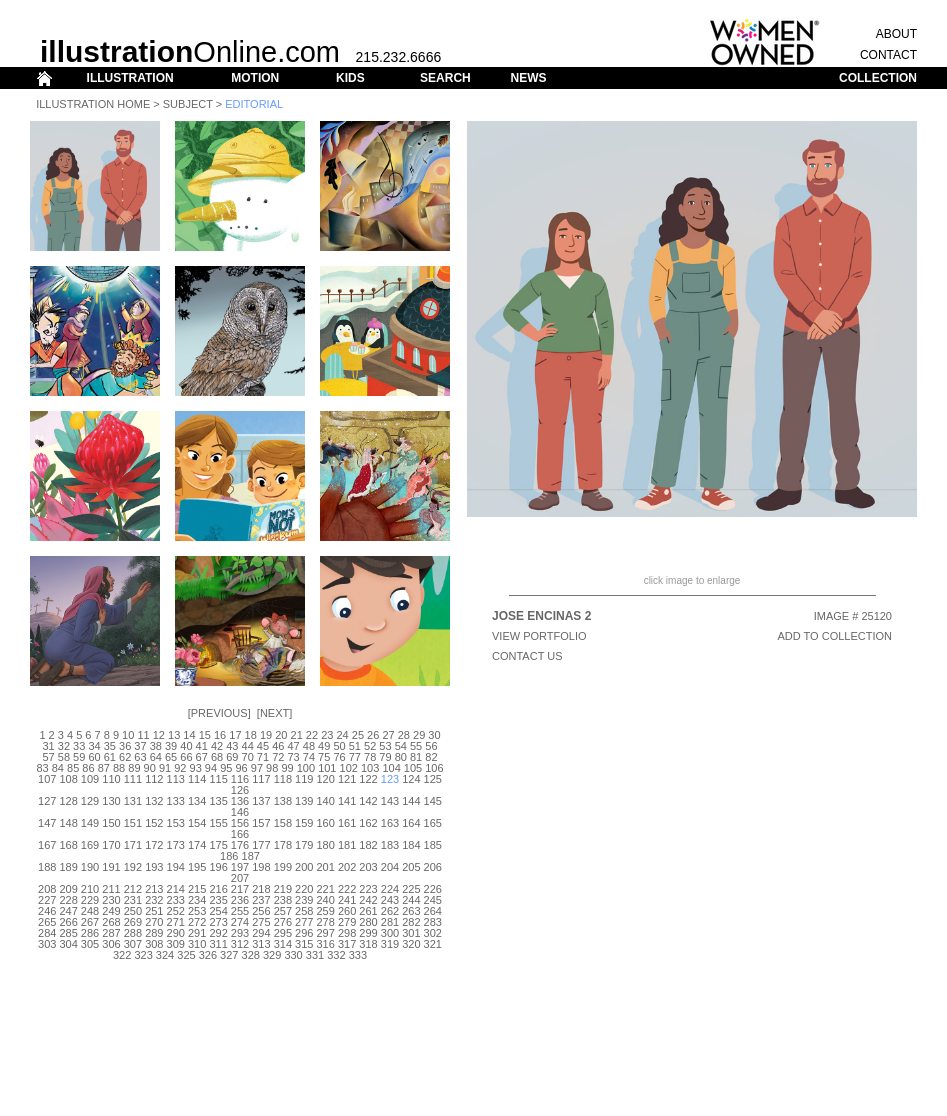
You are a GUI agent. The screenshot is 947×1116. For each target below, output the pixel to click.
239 (304, 900)
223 (368, 889)
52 (370, 746)
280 (368, 922)
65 (171, 757)
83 (42, 768)
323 (143, 955)
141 (347, 801)
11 (143, 735)
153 (176, 823)
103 (370, 768)
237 (261, 900)
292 (218, 933)
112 (154, 779)
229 (90, 900)
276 (283, 922)
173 (176, 845)
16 (220, 735)
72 (278, 757)
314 (283, 944)
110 (111, 779)
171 (133, 845)
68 (217, 757)
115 (218, 779)
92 (180, 768)
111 (133, 779)
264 (433, 911)
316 (326, 944)
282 (411, 922)
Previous (219, 713)
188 (47, 867)
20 (281, 735)
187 (251, 856)
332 (336, 955)
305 (90, 944)
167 (47, 845)
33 (79, 746)
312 (240, 944)
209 (68, 889)
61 (110, 757)
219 (283, 889)
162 (368, 823)
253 (197, 911)
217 (240, 889)
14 (189, 735)
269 (133, 922)
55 (416, 746)
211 (111, 889)
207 (240, 878)
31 (48, 746)
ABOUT (896, 34)
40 (186, 746)
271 (176, 922)
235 (218, 900)
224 (390, 889)
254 (218, 911)
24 (342, 735)
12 (159, 735)
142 (368, 801)
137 (261, 801)
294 (261, 933)
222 (347, 889)
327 (229, 955)
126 (240, 790)
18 (251, 735)
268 (111, 922)
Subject (188, 104)
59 (79, 757)
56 (431, 746)
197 (240, 867)
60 (94, 757)
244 (411, 900)
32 (64, 746)
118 (283, 779)
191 (111, 867)
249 (111, 911)
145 (433, 801)
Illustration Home (93, 104)
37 (140, 746)
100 (306, 768)
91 (165, 768)
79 (385, 757)
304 (68, 944)
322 (122, 955)
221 (326, 889)
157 (261, 823)
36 (125, 746)
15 (205, 735)
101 (327, 768)
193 (154, 867)
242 (368, 900)
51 (355, 746)
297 (326, 933)
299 (368, 933)
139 (304, 801)
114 (197, 779)
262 (390, 911)
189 (68, 867)
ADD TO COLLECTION (834, 636)
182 (368, 845)
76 (339, 757)
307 (133, 944)
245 (433, 900)
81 (416, 757)
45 (263, 746)
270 (154, 922)
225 (411, 889)
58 (64, 757)
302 (433, 933)
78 (370, 757)
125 (433, 779)
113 (176, 779)
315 (304, 944)
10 (128, 735)
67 (202, 757)
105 (413, 768)
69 (232, 757)
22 (312, 735)
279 (347, 922)
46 (278, 746)
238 (283, 900)
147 (47, 823)
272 (197, 922)
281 (390, 922)
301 (411, 933)
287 (111, 933)
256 (261, 911)
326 (208, 955)
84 (58, 768)
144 (411, 801)
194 (176, 867)
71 (263, 757)
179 (304, 845)
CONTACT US (527, 656)
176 (240, 845)
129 (90, 801)
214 (176, 889)
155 (218, 823)
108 (68, 779)
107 (47, 779)
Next (274, 713)
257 (283, 911)
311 (218, 944)
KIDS (350, 78)
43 (232, 746)
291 (197, 933)
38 (156, 746)
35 (110, 746)
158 (283, 823)
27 (388, 735)
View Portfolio (539, 636)
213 (154, 889)
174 (197, 845)
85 (73, 768)
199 (283, 867)
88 (119, 768)
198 (261, 867)
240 (326, 900)
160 (326, 823)
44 (248, 746)
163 (390, 823)
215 (197, 889)
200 (304, 867)
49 (324, 746)
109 (90, 779)
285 (68, 933)
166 (240, 834)
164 (411, 823)
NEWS (528, 78)
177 (261, 845)
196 (218, 867)
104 (391, 768)
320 (411, 944)
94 (211, 768)
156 (240, 823)
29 (419, 735)
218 (261, 889)
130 (111, 801)
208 (47, 889)
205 (411, 867)
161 (347, 823)
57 (48, 757)
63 (140, 757)
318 (368, 944)
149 (90, 823)
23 (327, 735)
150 (111, 823)
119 (304, 779)
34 (94, 746)
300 (390, 933)
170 (111, 845)
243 (390, 900)
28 (404, 735)
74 (309, 757)
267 (90, 922)
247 (68, 911)
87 (104, 768)
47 (293, 746)
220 (304, 889)
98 (272, 768)
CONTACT (888, 55)
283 (433, 922)
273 (218, 922)
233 (176, 900)
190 (90, 867)
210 (90, 889)
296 (304, 933)
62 (125, 757)
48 (309, 746)
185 (433, 845)
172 (154, 845)
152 (154, 823)
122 (368, 779)
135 (218, 801)
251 (154, 911)
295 (283, 933)
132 (154, 801)
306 (111, 944)
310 (197, 944)
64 (156, 757)
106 (434, 768)
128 (68, 801)
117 (261, 779)
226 (433, 889)
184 (411, 845)
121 (347, 779)
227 (47, 900)
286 (90, 933)
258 (304, 911)
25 (358, 735)
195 (197, 867)
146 (240, 812)
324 (165, 955)
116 (240, 779)
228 (68, 900)
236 (240, 900)
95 (226, 768)
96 (241, 768)
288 (133, 933)
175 (218, 845)
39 (171, 746)
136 (240, 801)
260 (347, 911)
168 (68, 845)
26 (373, 735)
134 (197, 801)
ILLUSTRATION (130, 78)
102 (349, 768)
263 (411, 911)
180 (326, 845)
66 (186, 757)
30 (434, 735)
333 (358, 955)
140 (326, 801)
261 (368, 911)
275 (261, 922)
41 (202, 746)
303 (47, 944)
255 (240, 911)
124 (411, 779)
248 (90, 911)
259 (326, 911)
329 (272, 955)
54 (401, 746)
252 (176, 911)
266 (68, 922)
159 (304, 823)
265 (47, 922)
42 (217, 746)
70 (248, 757)
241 (347, 900)
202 (347, 867)
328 (251, 955)
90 (150, 768)
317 (347, 944)
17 (235, 735)
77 (355, 757)
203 (368, 867)
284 (47, 933)
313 (261, 944)
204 (390, 867)
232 (154, 900)
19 (266, 735)
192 (133, 867)
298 (347, 933)
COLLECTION (878, 78)
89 (134, 768)
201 (326, 867)
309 (176, 944)
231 (133, 900)
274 (240, 922)
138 (283, 801)
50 (339, 746)
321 (433, 944)
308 (154, 944)
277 (304, 922)
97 (257, 768)
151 (133, 823)
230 (111, 900)
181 (347, 845)
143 (390, 801)
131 (133, 801)
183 (390, 845)
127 (47, 801)
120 (326, 779)
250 (133, 911)
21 (297, 735)
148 (68, 823)
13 (174, 735)
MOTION (255, 78)
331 (315, 955)
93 (196, 768)
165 (433, 823)
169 (90, 845)
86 (88, 768)
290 (176, 933)
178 (283, 845)
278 (326, 922)
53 (385, 746)
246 (47, 911)
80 (401, 757)
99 (287, 768)
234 (197, 900)
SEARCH (445, 78)
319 (390, 944)
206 (433, 867)
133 (176, 801)
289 (154, 933)
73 (293, 757)
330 (293, 955)
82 (431, 757)
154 (197, 823)
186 (229, 856)
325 (186, 955)
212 (133, 889)
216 (218, 889)
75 (324, 757)
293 (240, 933)
